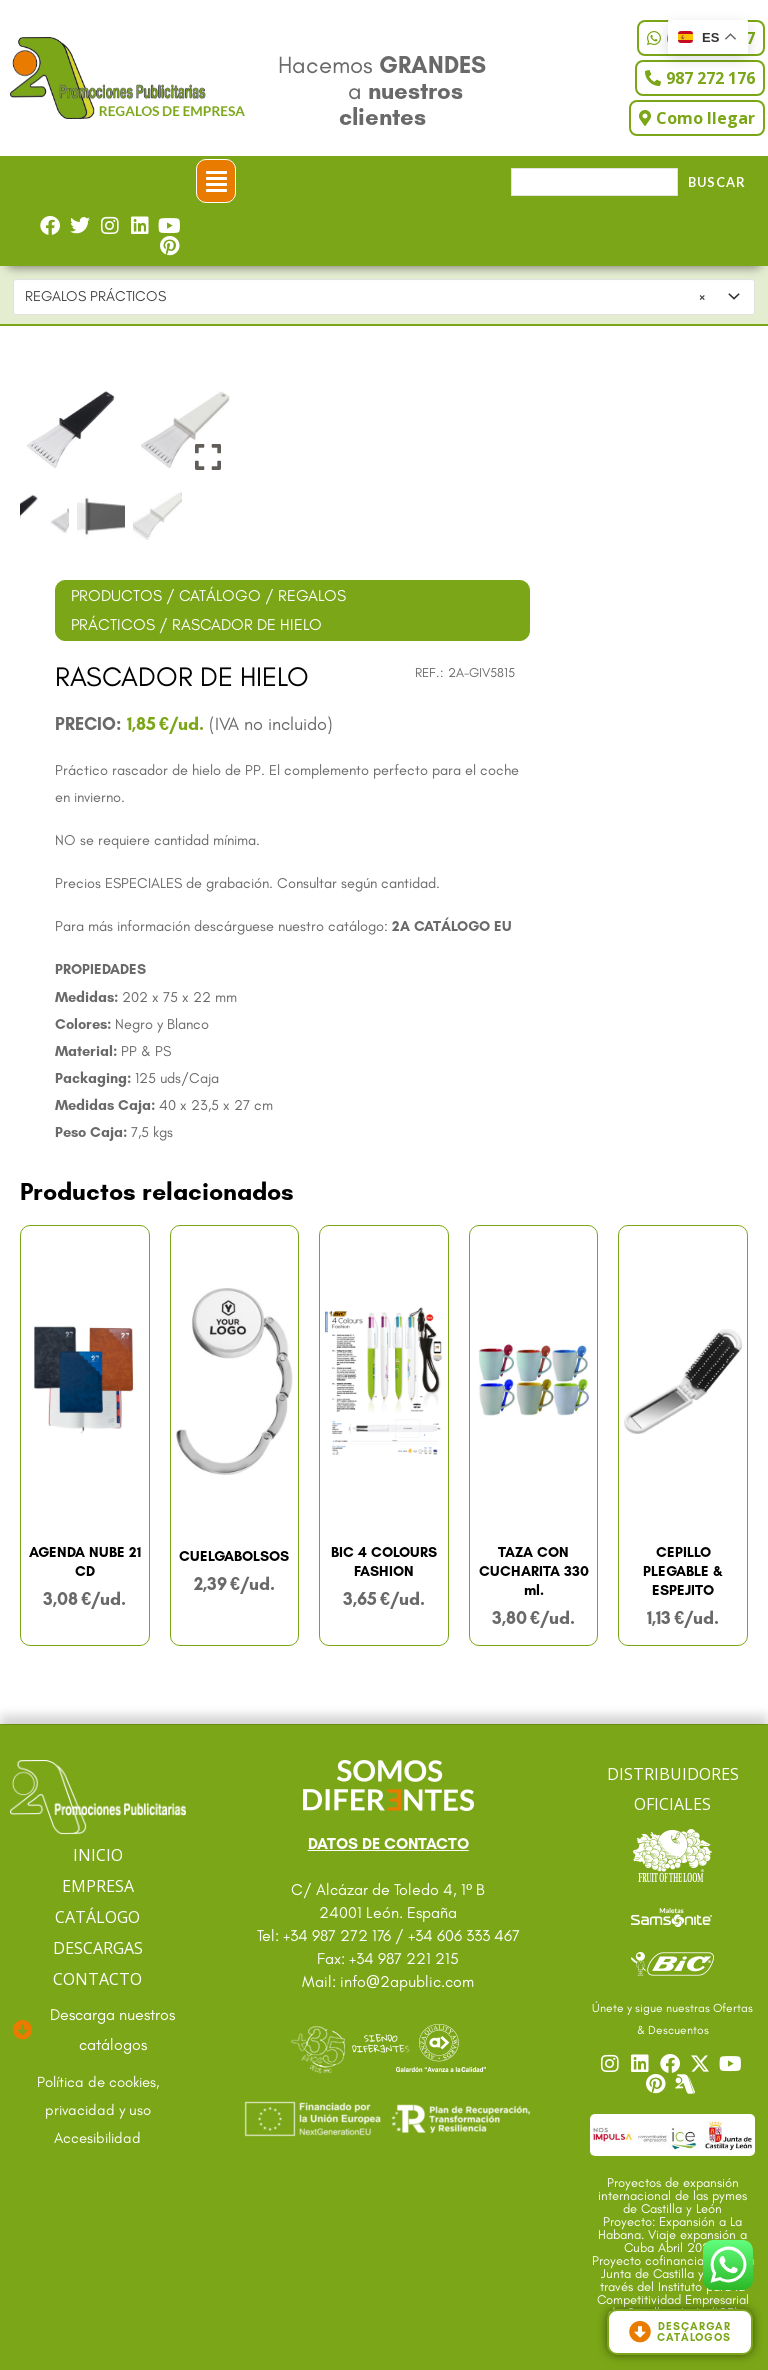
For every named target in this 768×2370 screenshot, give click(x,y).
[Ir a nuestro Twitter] (703, 2064)
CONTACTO (97, 1979)
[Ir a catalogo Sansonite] (672, 1915)
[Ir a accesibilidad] (98, 2139)
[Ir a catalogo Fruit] (672, 1855)
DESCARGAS (98, 1948)
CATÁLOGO (220, 595)
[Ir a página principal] (98, 1797)
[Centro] (688, 2084)
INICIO (98, 1855)
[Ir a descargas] (98, 2029)
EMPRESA (98, 1886)
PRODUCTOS (116, 595)
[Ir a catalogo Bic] (672, 1962)
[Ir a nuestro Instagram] (613, 2064)
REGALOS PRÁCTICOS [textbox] (365, 297)
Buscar (717, 182)
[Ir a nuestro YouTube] (733, 2064)
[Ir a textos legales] (98, 2097)
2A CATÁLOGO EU (452, 926)
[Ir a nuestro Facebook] (673, 2064)
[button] (216, 181)
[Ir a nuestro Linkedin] (643, 2064)
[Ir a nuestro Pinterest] (658, 2084)
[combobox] (384, 297)
